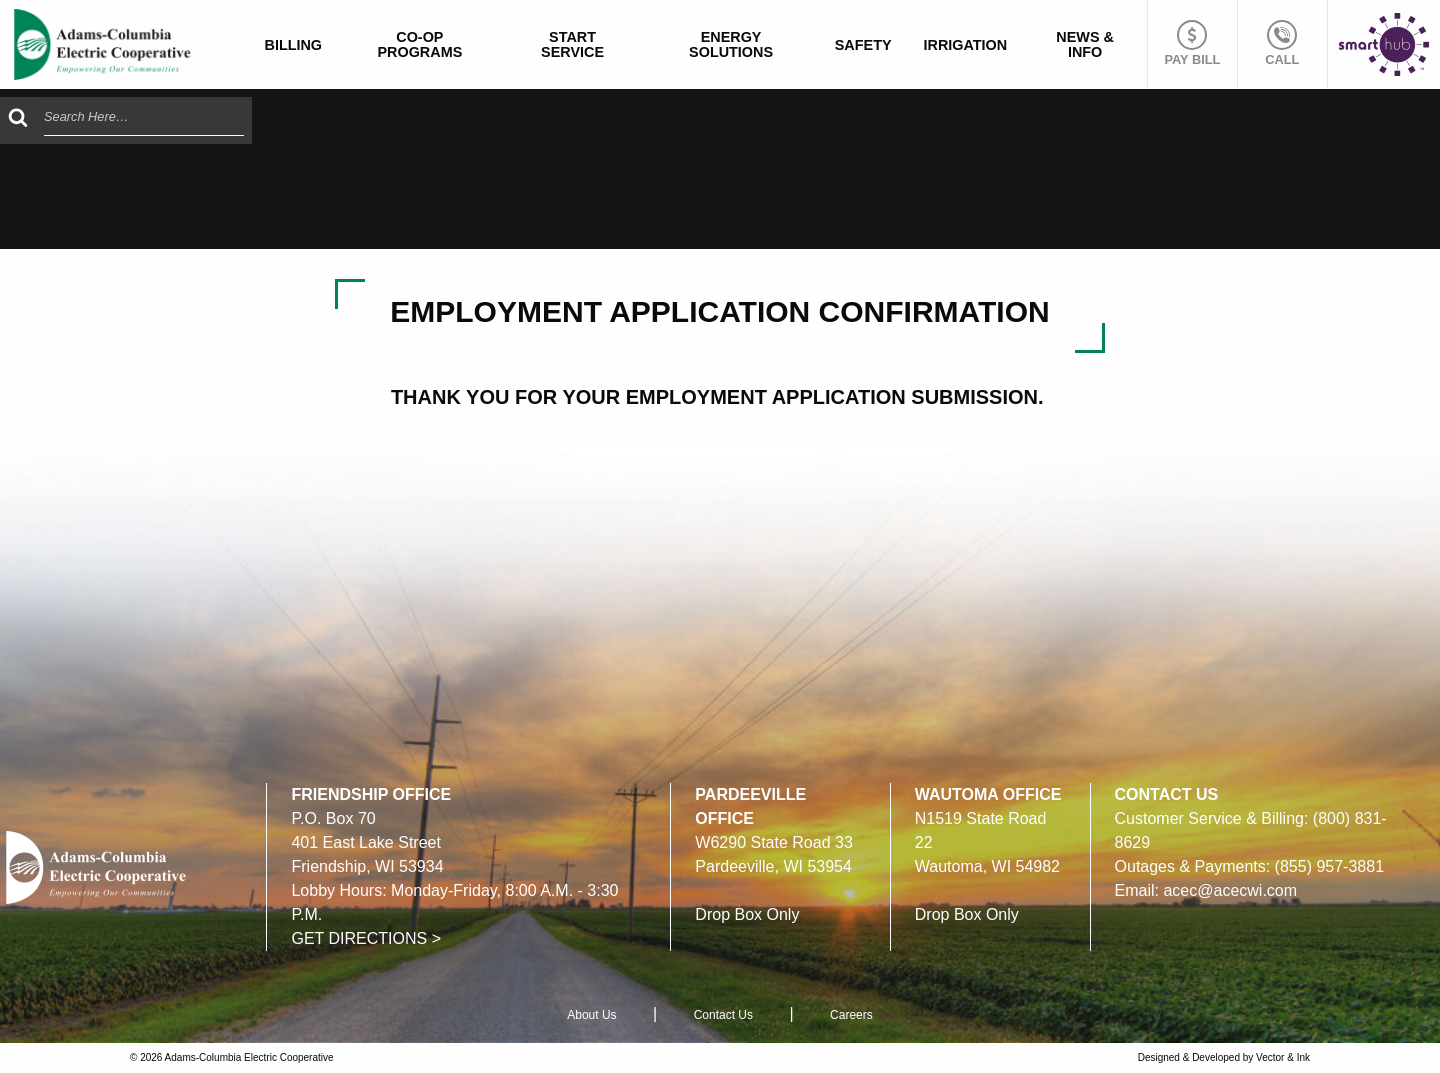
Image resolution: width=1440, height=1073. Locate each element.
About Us (591, 1015)
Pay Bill (1192, 43)
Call (1282, 43)
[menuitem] (294, 44)
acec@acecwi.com (1230, 890)
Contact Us (723, 1015)
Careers (851, 1015)
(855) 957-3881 (1329, 866)
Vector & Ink (1283, 1057)
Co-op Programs (419, 44)
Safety (863, 45)
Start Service (572, 44)
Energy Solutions (731, 44)
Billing (294, 45)
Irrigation (966, 45)
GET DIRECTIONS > (366, 938)
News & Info (1085, 44)
